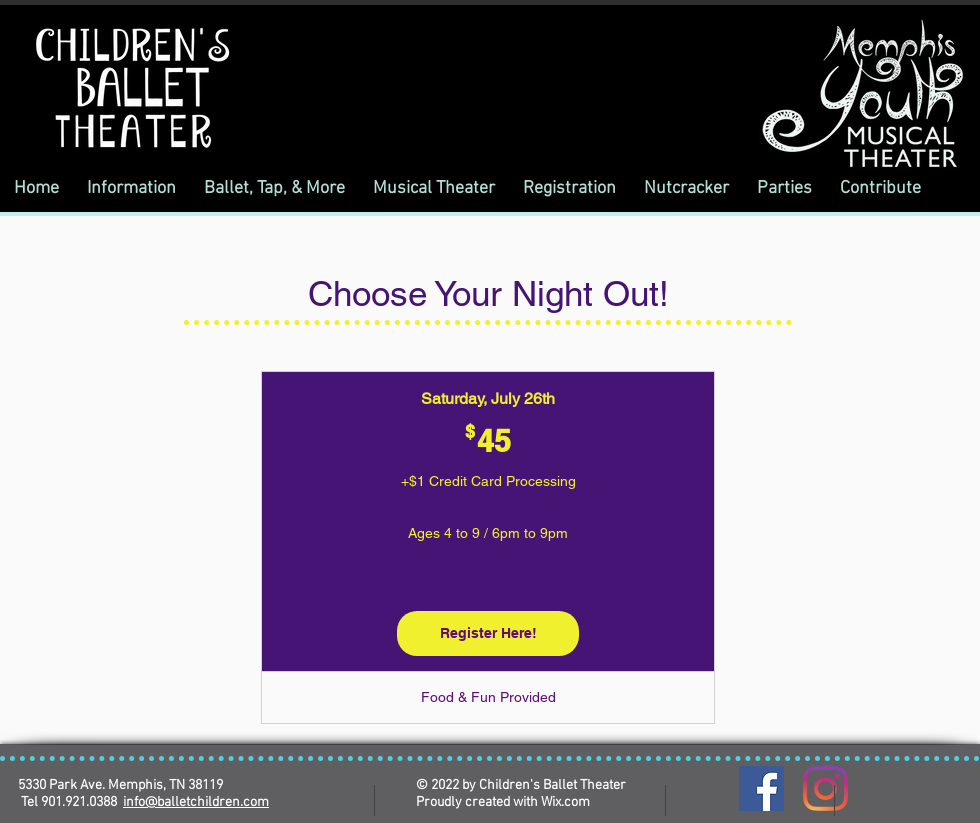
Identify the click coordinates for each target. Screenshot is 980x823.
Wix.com (565, 802)
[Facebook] (761, 788)
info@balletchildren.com (196, 802)
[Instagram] (825, 788)
